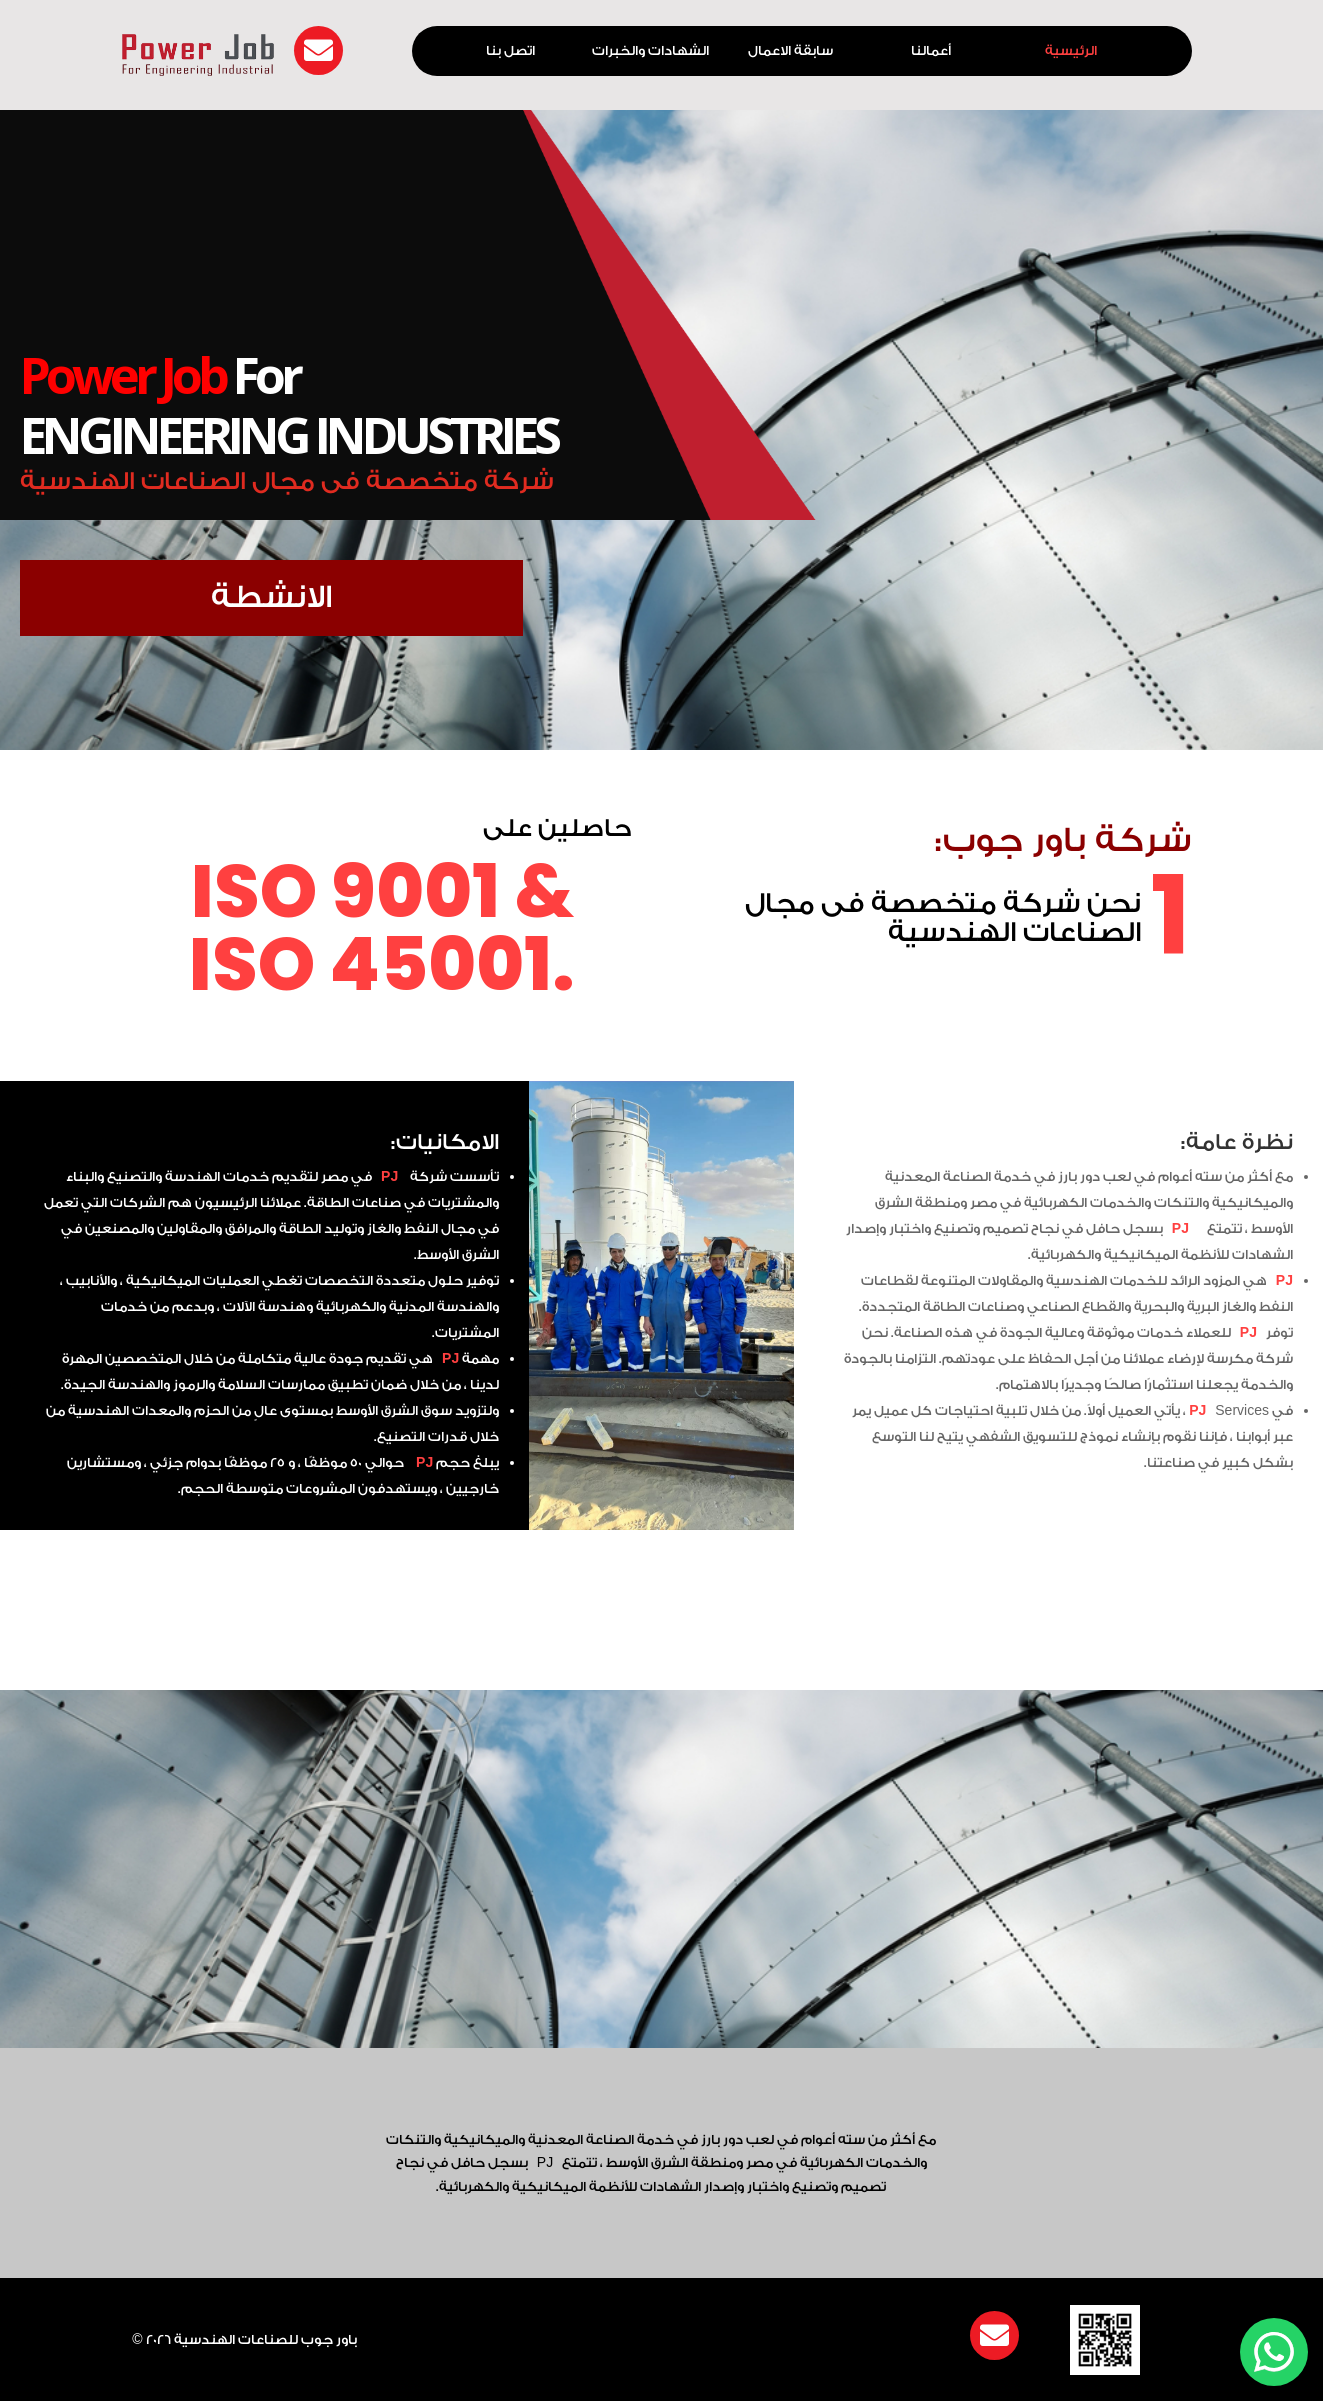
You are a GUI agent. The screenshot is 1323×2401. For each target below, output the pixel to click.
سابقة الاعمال (790, 51)
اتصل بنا (510, 51)
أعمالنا (931, 51)
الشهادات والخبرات (650, 51)
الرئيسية (1071, 51)
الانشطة (280, 597)
